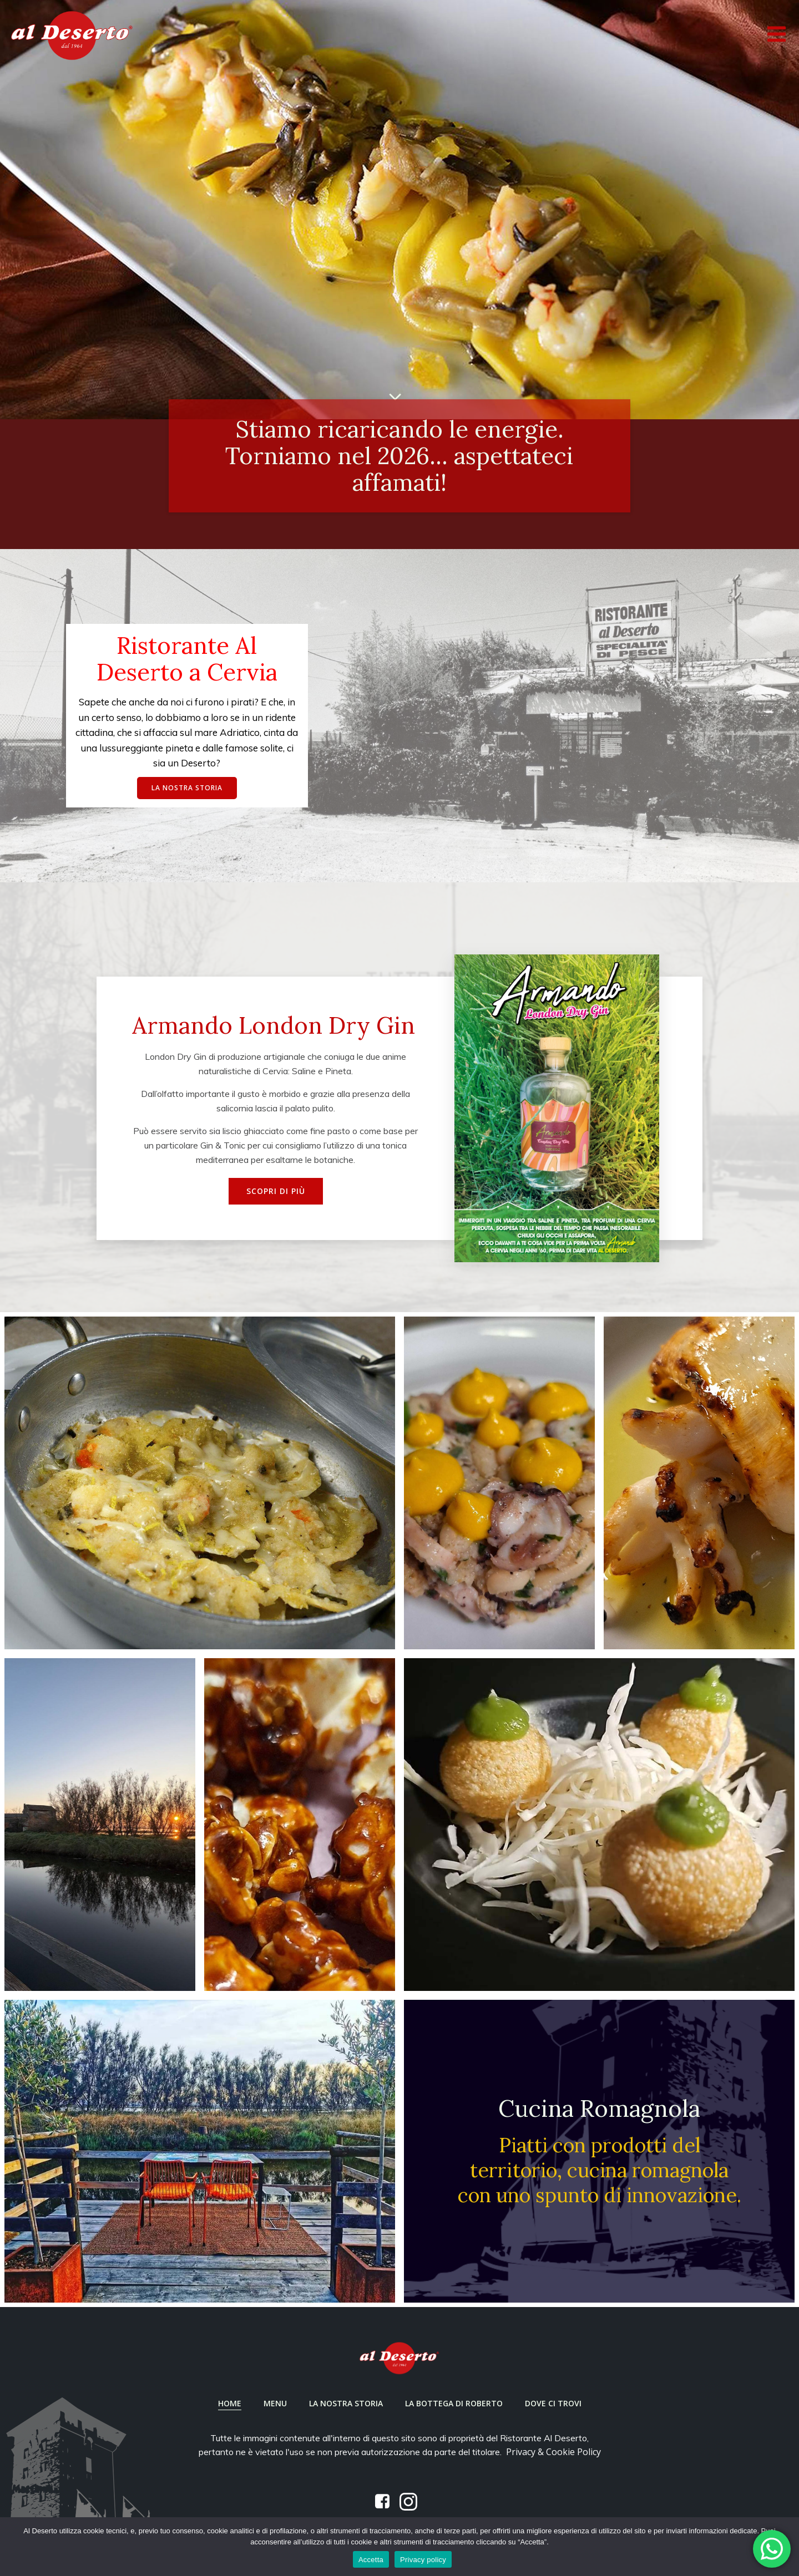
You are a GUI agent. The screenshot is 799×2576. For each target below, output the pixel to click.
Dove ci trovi (553, 2403)
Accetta (370, 2559)
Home (229, 2403)
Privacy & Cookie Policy (553, 2452)
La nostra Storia (346, 2403)
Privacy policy (423, 2559)
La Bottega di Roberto (454, 2403)
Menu (275, 2403)
